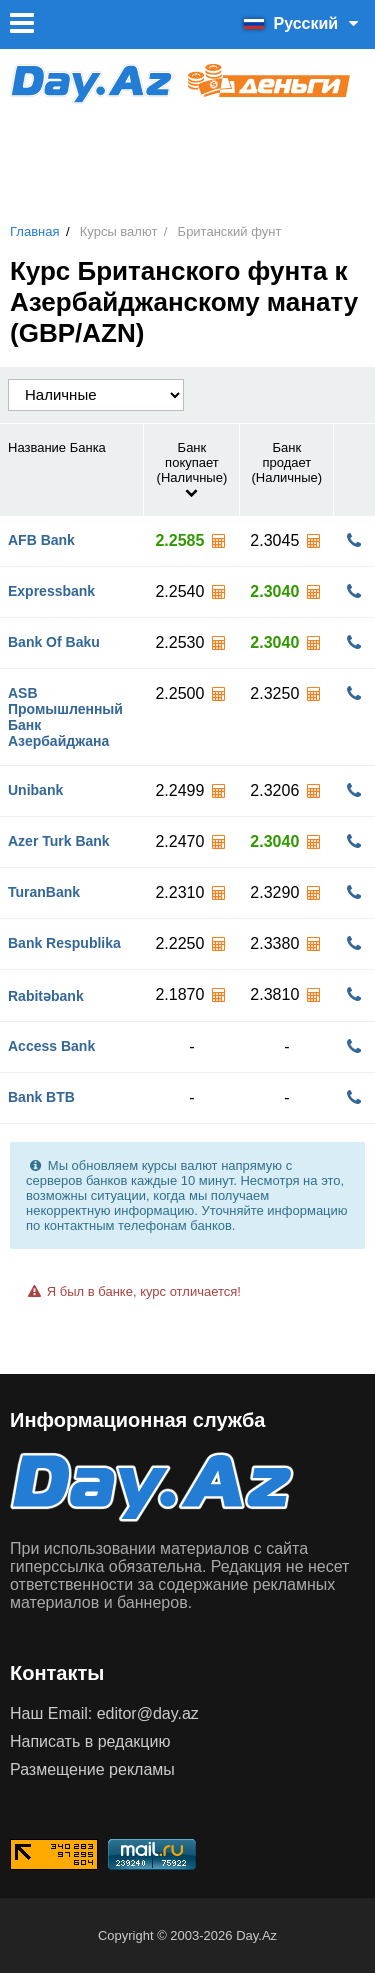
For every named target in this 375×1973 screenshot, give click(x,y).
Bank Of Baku (54, 642)
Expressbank (51, 591)
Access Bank (51, 1046)
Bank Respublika (64, 943)
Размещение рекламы (92, 1769)
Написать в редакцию (90, 1741)
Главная (34, 231)
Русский (304, 23)
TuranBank (44, 892)
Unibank (35, 790)
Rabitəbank (46, 996)
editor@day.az (148, 1713)
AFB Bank (41, 540)
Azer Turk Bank (59, 841)
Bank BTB (41, 1097)
